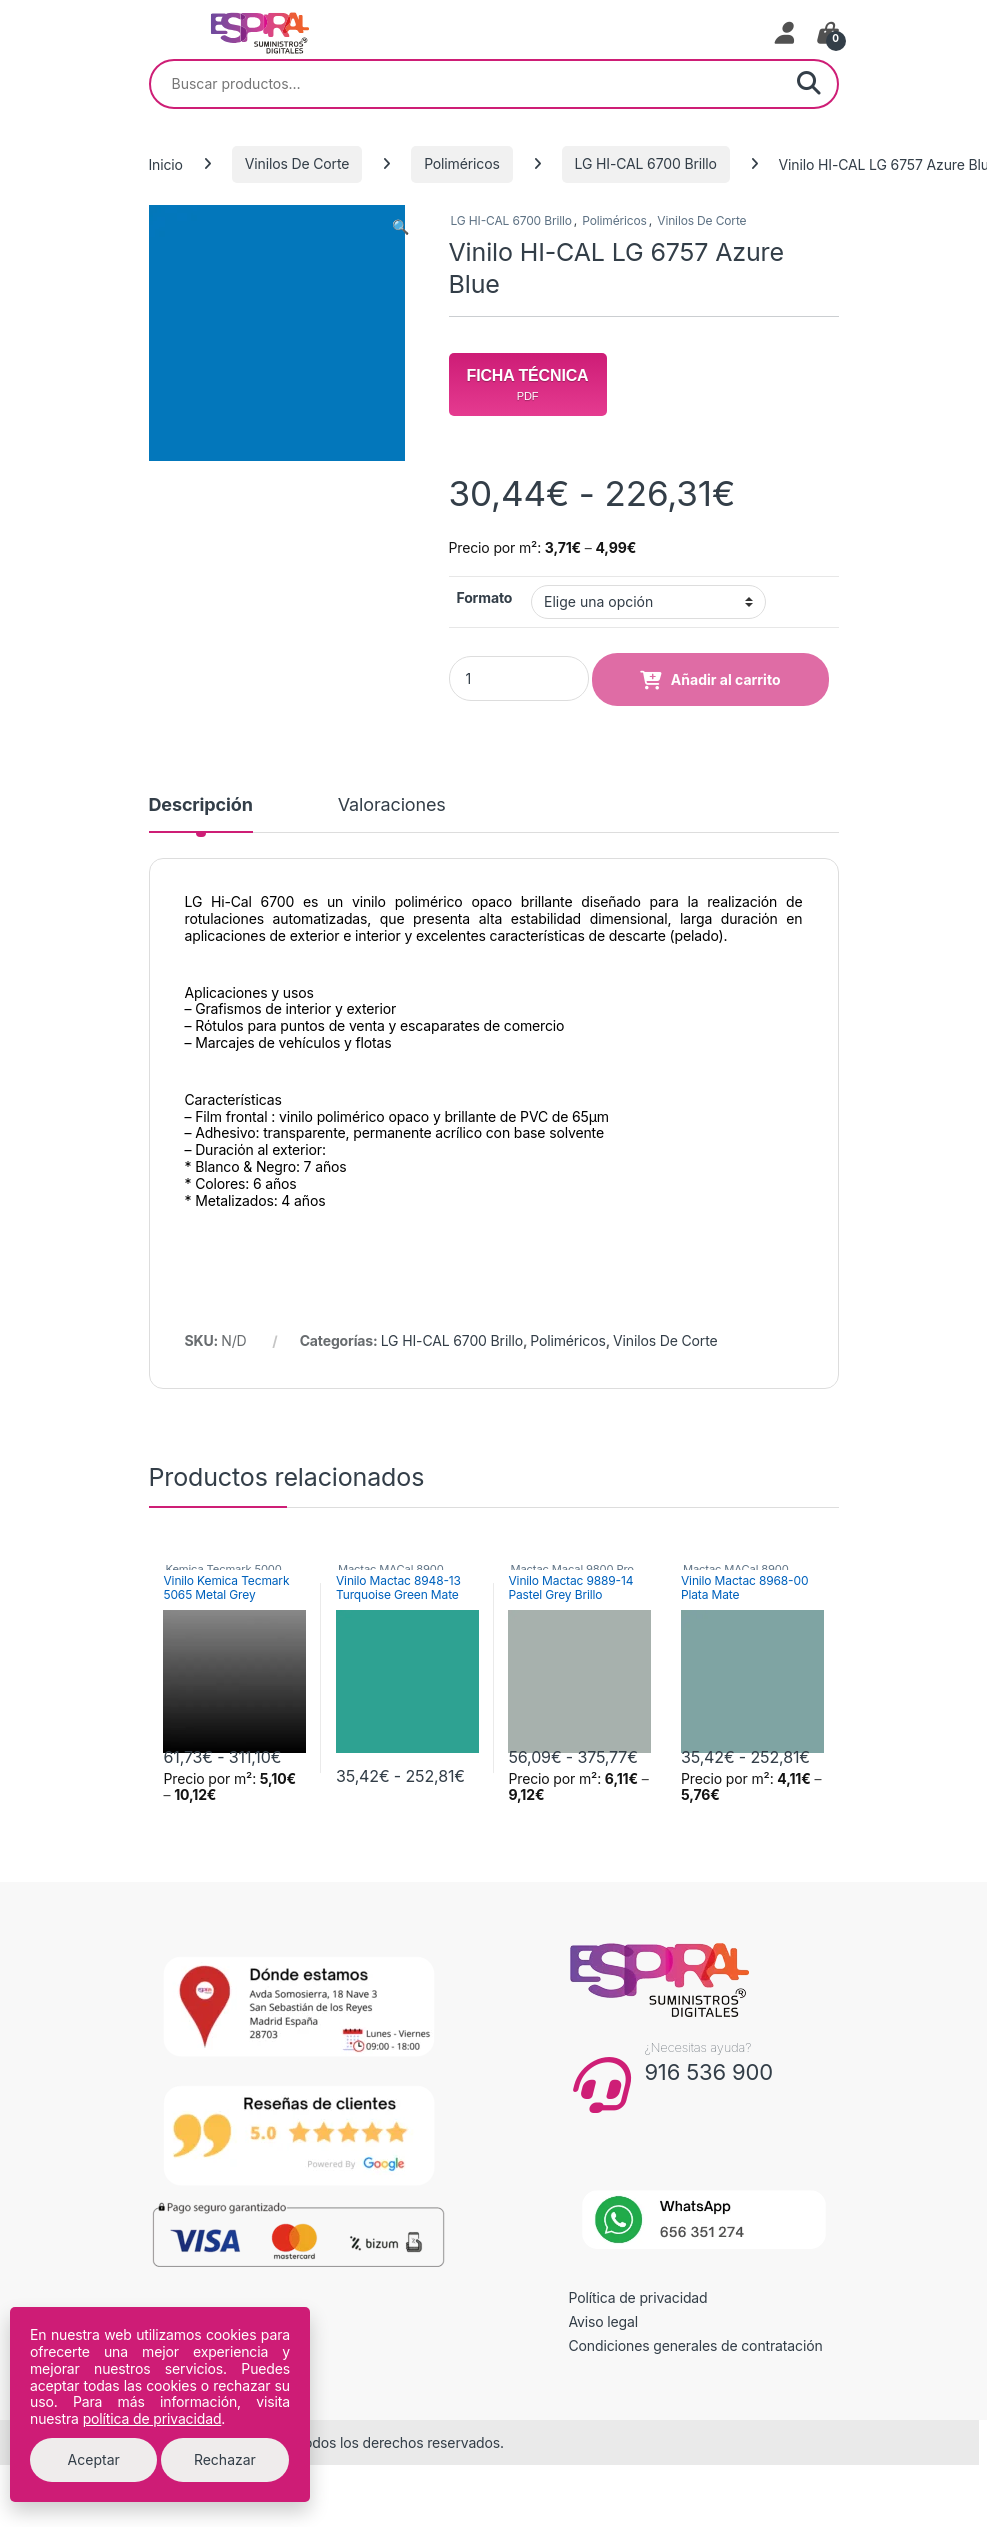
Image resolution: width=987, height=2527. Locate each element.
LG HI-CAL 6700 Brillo (646, 163)
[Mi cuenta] (786, 33)
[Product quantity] (519, 678)
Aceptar (94, 2459)
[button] (400, 227)
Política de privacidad (638, 2297)
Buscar (809, 84)
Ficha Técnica (528, 384)
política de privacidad (152, 2418)
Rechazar (225, 2459)
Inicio (166, 163)
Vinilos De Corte (297, 163)
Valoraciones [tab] (392, 805)
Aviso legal (604, 2321)
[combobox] (466, 84)
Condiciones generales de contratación (696, 2345)
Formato (485, 597)
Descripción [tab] (201, 805)
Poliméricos (462, 163)
